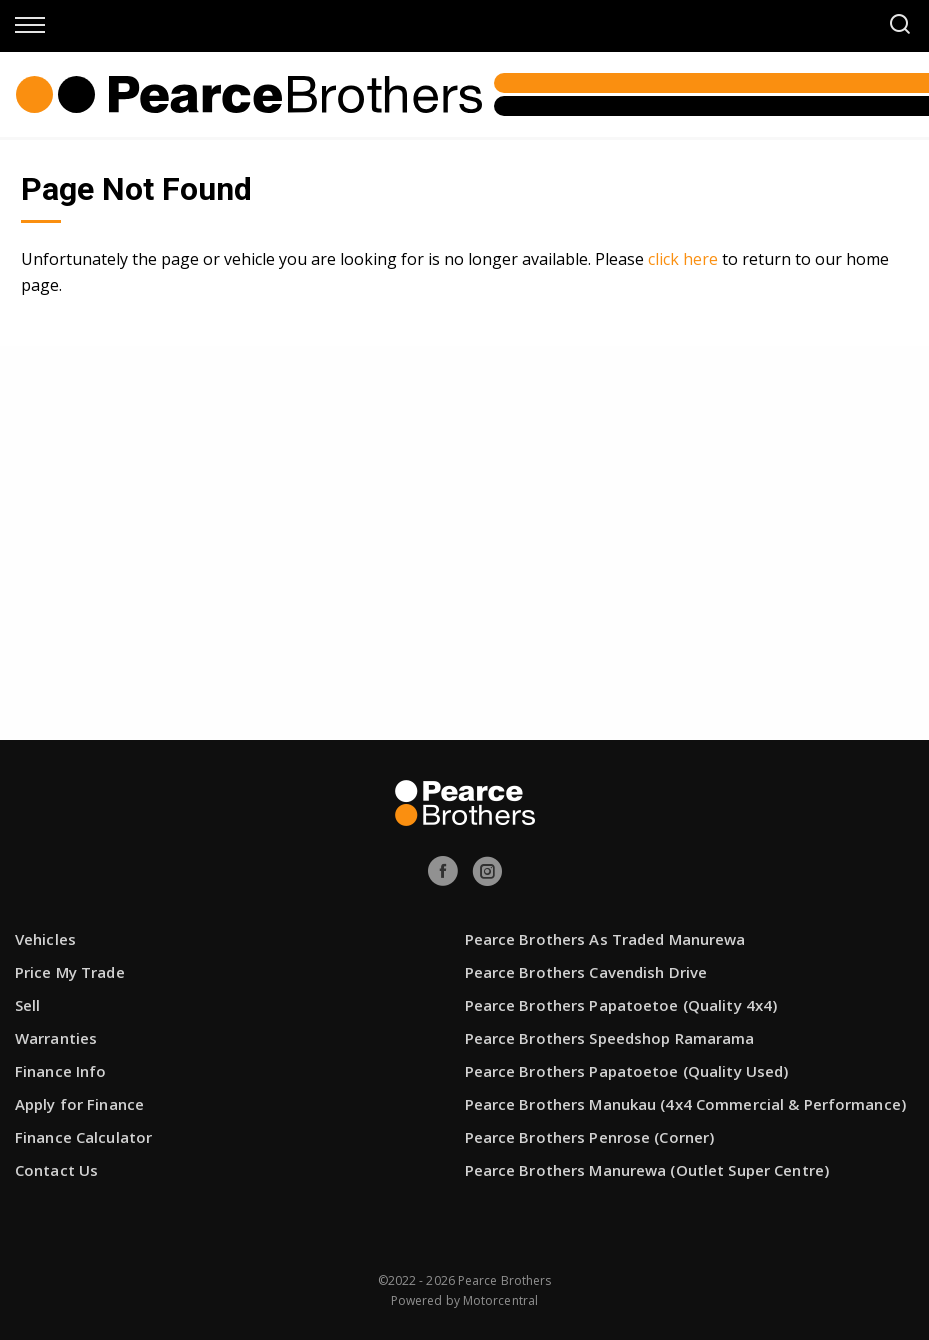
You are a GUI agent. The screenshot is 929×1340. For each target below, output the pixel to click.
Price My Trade (70, 972)
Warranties (56, 1038)
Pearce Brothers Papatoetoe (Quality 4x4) (621, 1005)
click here (683, 259)
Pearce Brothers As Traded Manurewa (605, 939)
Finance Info (60, 1071)
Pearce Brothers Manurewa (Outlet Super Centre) (647, 1170)
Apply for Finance (79, 1104)
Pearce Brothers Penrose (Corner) (590, 1137)
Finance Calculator (83, 1137)
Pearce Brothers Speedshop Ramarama (610, 1038)
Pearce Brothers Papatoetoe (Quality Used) (627, 1071)
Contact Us (56, 1170)
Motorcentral (500, 1300)
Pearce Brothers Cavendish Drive (586, 972)
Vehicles (45, 939)
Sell (27, 1005)
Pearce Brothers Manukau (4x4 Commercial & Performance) (685, 1104)
